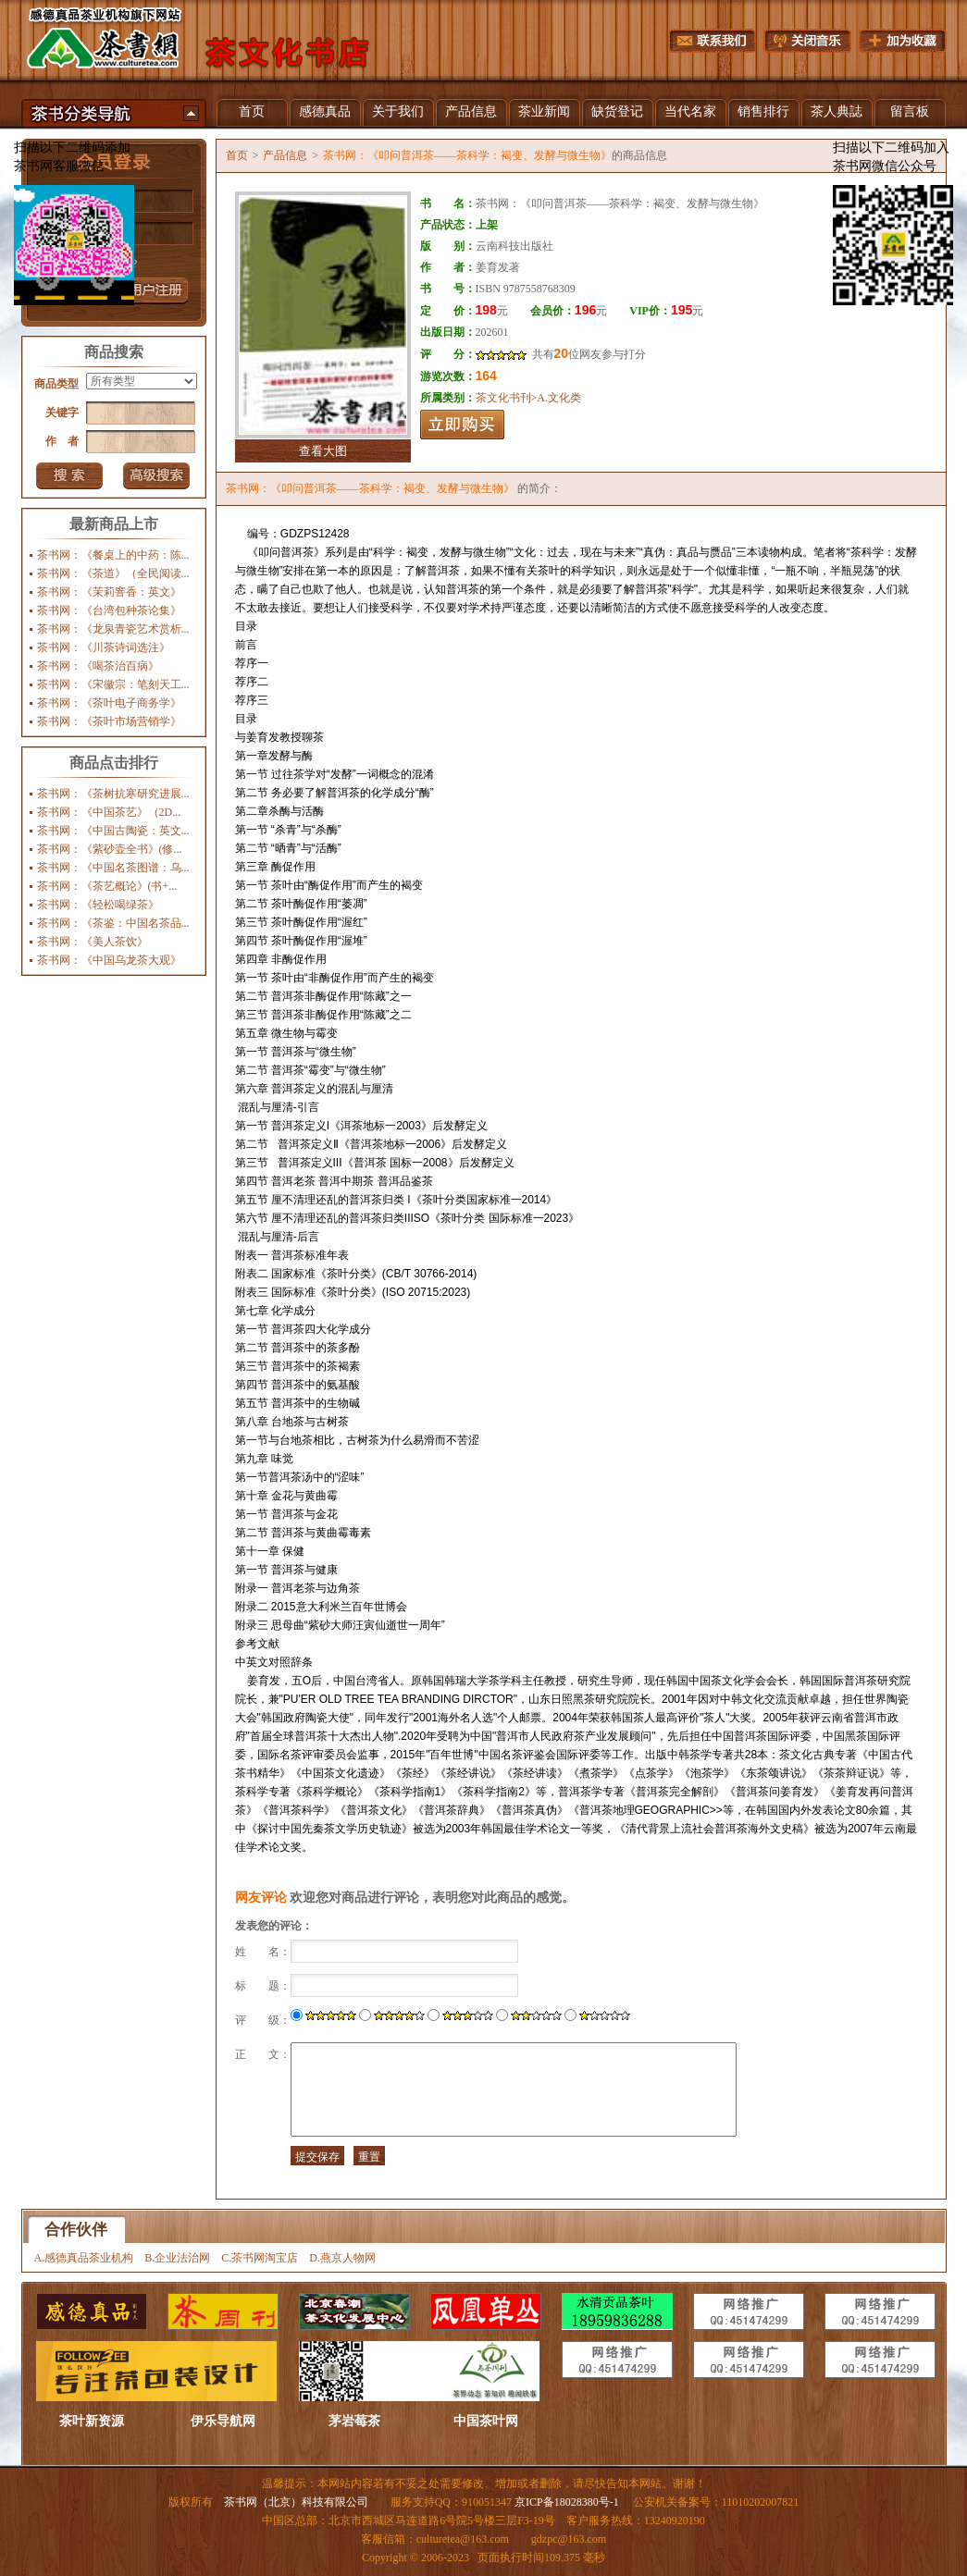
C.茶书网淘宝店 (259, 2257)
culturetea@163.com (462, 2539)
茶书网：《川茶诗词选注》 (103, 647)
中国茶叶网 (485, 2421)
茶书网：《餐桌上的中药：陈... (113, 554)
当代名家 (690, 111)
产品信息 (471, 111)
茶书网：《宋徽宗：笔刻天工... (113, 684)
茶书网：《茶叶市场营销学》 (109, 721)
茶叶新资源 (91, 2421)
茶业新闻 (544, 111)
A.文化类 (559, 397)
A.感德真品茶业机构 (84, 2257)
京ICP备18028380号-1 (566, 2502)
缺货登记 (617, 111)
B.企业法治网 (177, 2257)
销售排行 (763, 111)
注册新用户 (154, 290)
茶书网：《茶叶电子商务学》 (109, 702)
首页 (252, 111)
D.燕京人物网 (342, 2257)
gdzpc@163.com (568, 2539)
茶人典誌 (836, 111)
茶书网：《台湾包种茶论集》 (109, 610)
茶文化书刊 (503, 397)
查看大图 (323, 451)
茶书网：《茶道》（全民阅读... (113, 573)
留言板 (909, 111)
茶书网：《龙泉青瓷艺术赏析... (113, 628)
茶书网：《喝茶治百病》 (98, 665)
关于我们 (398, 111)
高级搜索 (156, 475)
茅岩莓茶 (354, 2421)
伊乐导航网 (223, 2421)
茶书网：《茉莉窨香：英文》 (109, 591)
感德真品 (325, 111)
